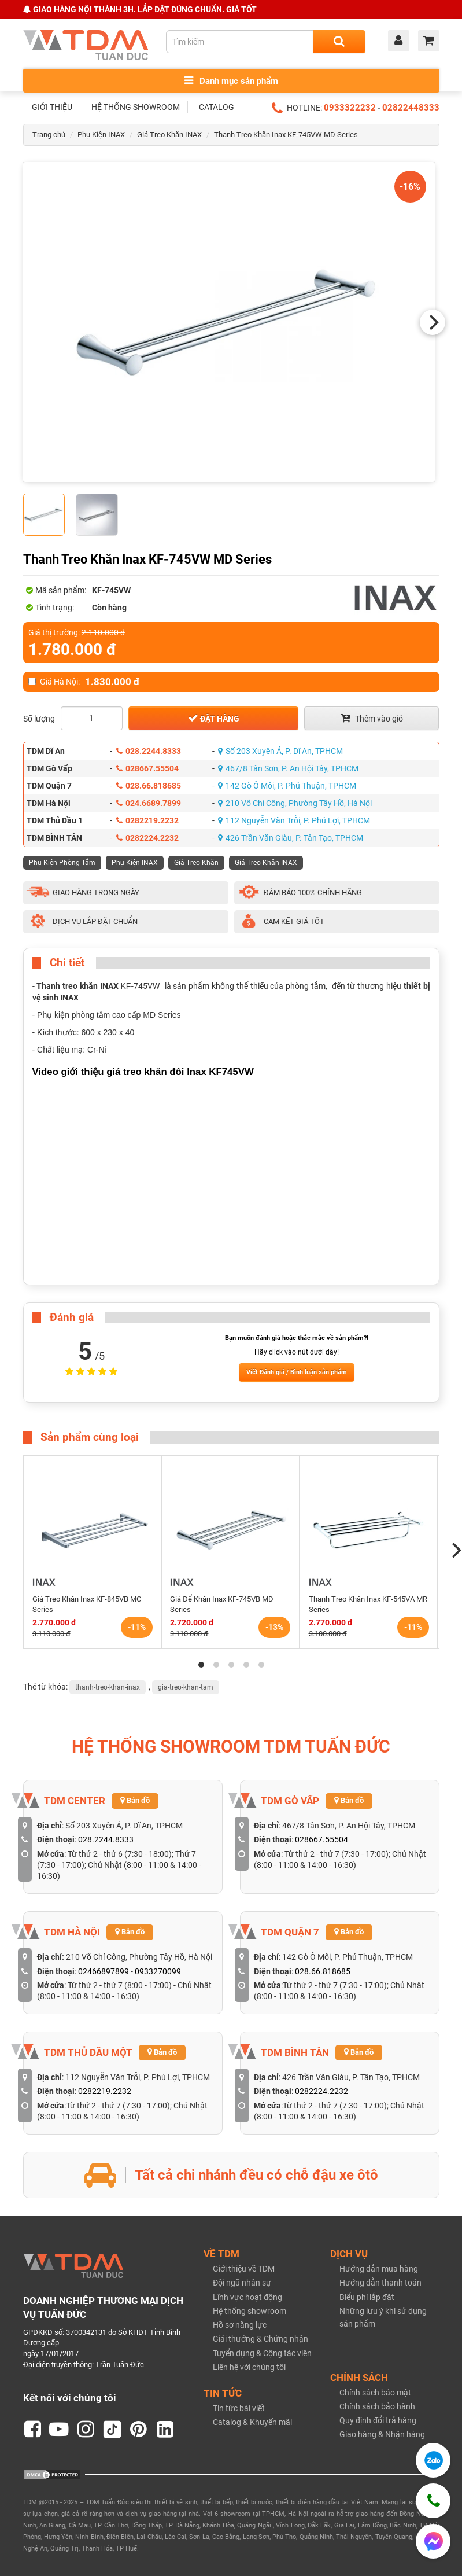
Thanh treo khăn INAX (77, 986)
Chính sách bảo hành (377, 2406)
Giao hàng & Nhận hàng (382, 2434)
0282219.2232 (147, 820)
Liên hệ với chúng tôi (249, 2367)
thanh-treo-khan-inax (107, 1687)
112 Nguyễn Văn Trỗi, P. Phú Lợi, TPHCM (294, 820)
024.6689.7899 (148, 803)
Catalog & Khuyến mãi (252, 2422)
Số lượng (39, 718)
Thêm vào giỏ (372, 718)
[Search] (339, 41)
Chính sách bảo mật (375, 2392)
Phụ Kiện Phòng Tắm (62, 863)
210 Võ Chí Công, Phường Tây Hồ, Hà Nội (295, 803)
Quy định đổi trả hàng (377, 2420)
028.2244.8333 (148, 751)
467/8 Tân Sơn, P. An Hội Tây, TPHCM (288, 768)
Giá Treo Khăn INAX (169, 134)
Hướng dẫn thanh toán (380, 2282)
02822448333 (410, 107)
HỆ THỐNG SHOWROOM (135, 107)
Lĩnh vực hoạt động (247, 2297)
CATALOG (216, 107)
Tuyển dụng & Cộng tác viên (262, 2353)
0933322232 (350, 107)
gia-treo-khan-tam (185, 1687)
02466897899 (103, 1971)
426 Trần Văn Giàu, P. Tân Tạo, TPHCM (290, 837)
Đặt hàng (213, 718)
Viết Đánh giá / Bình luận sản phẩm (296, 1372)
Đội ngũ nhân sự (242, 2282)
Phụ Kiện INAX (101, 134)
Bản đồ (135, 1800)
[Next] (432, 322)
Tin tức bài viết (239, 2408)
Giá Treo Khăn (196, 863)
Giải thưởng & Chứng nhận (260, 2338)
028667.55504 (147, 768)
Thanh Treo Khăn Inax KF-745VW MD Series (286, 134)
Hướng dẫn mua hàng (378, 2268)
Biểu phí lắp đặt (366, 2297)
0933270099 (158, 1971)
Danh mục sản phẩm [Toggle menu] (231, 80)
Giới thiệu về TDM (244, 2268)
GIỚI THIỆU (52, 107)
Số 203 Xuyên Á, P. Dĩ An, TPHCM (280, 751)
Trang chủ (48, 134)
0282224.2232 (147, 837)
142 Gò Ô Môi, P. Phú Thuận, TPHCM (287, 785)
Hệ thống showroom (249, 2311)
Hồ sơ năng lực (240, 2325)
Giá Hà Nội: (84, 681)
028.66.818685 (148, 785)
